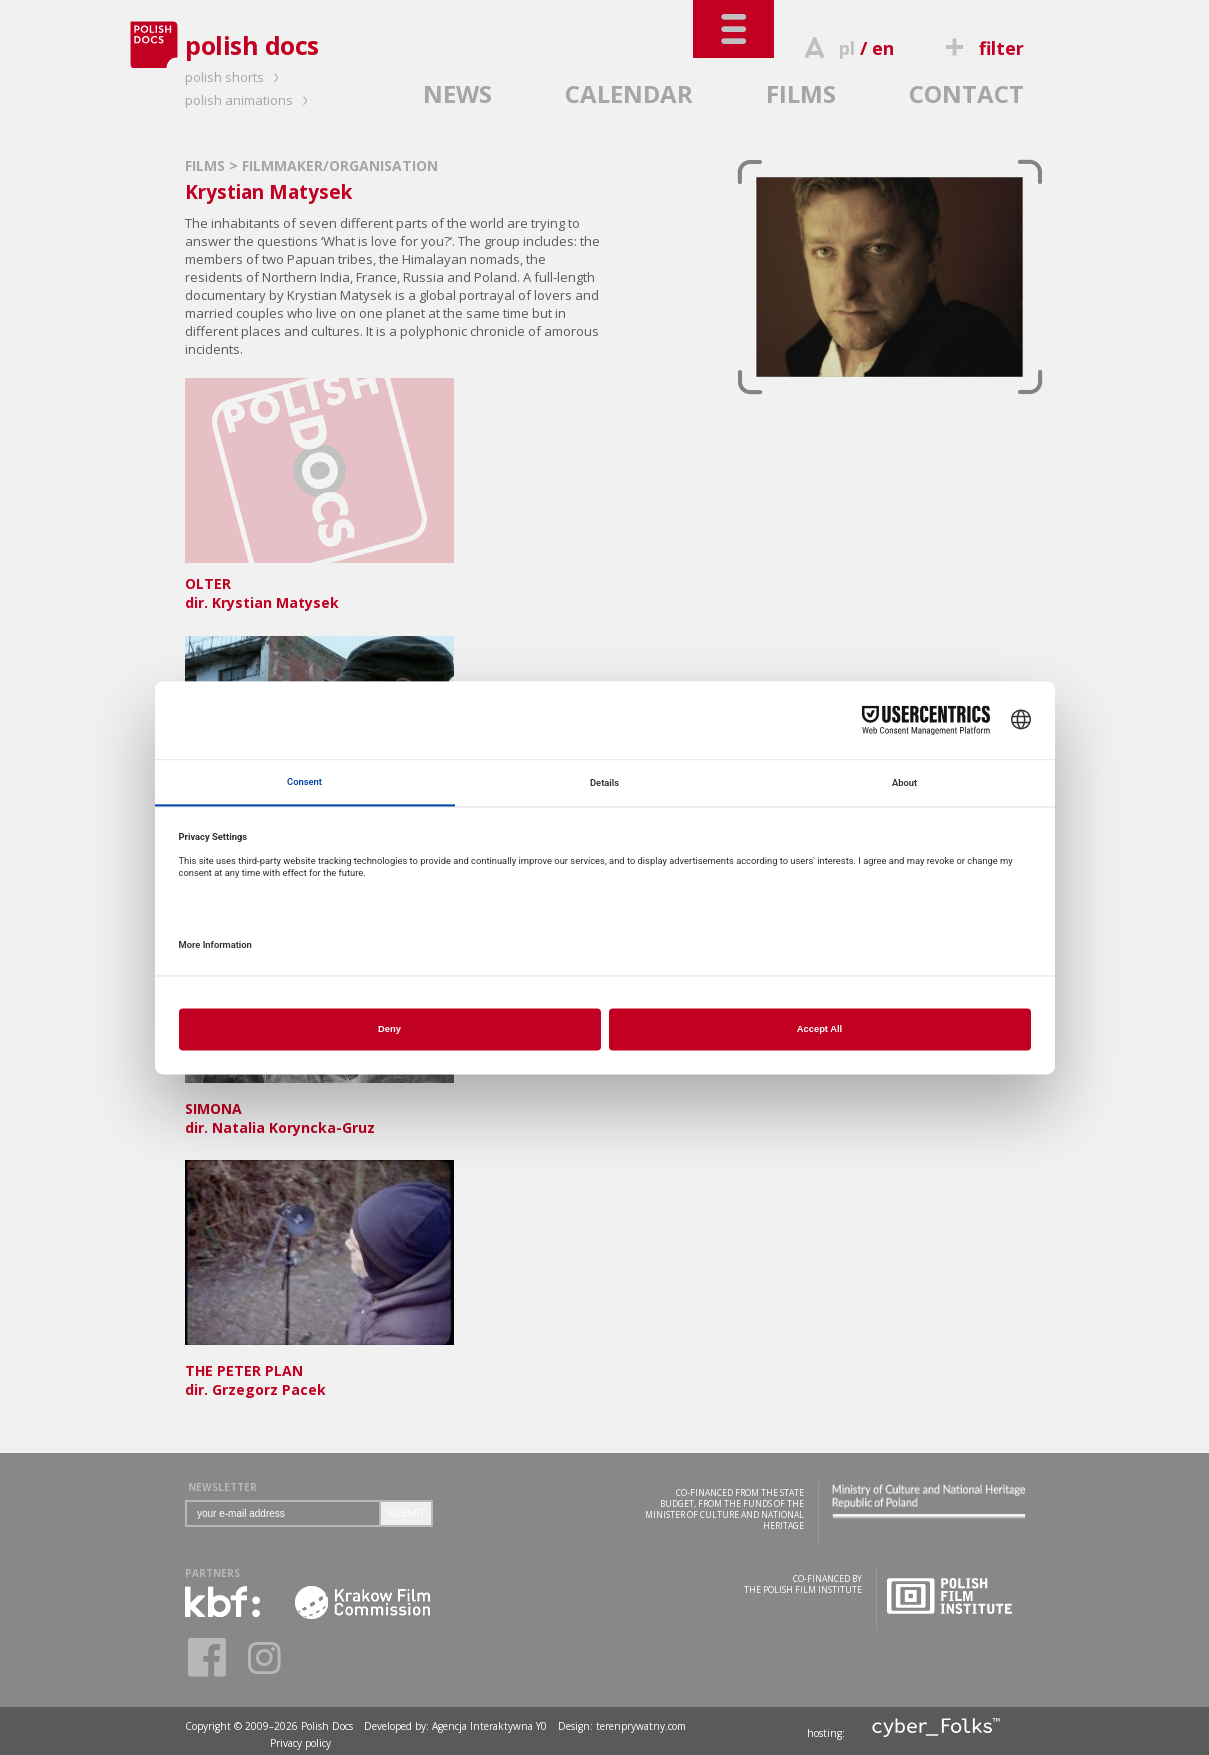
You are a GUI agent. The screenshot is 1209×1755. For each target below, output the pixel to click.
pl (847, 48)
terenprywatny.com (641, 1726)
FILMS (801, 93)
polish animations (249, 100)
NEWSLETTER (222, 1487)
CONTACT (966, 93)
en (883, 48)
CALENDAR (629, 93)
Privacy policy (300, 1743)
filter (982, 48)
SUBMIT (406, 1513)
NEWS (457, 93)
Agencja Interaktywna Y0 (489, 1726)
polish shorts (235, 77)
